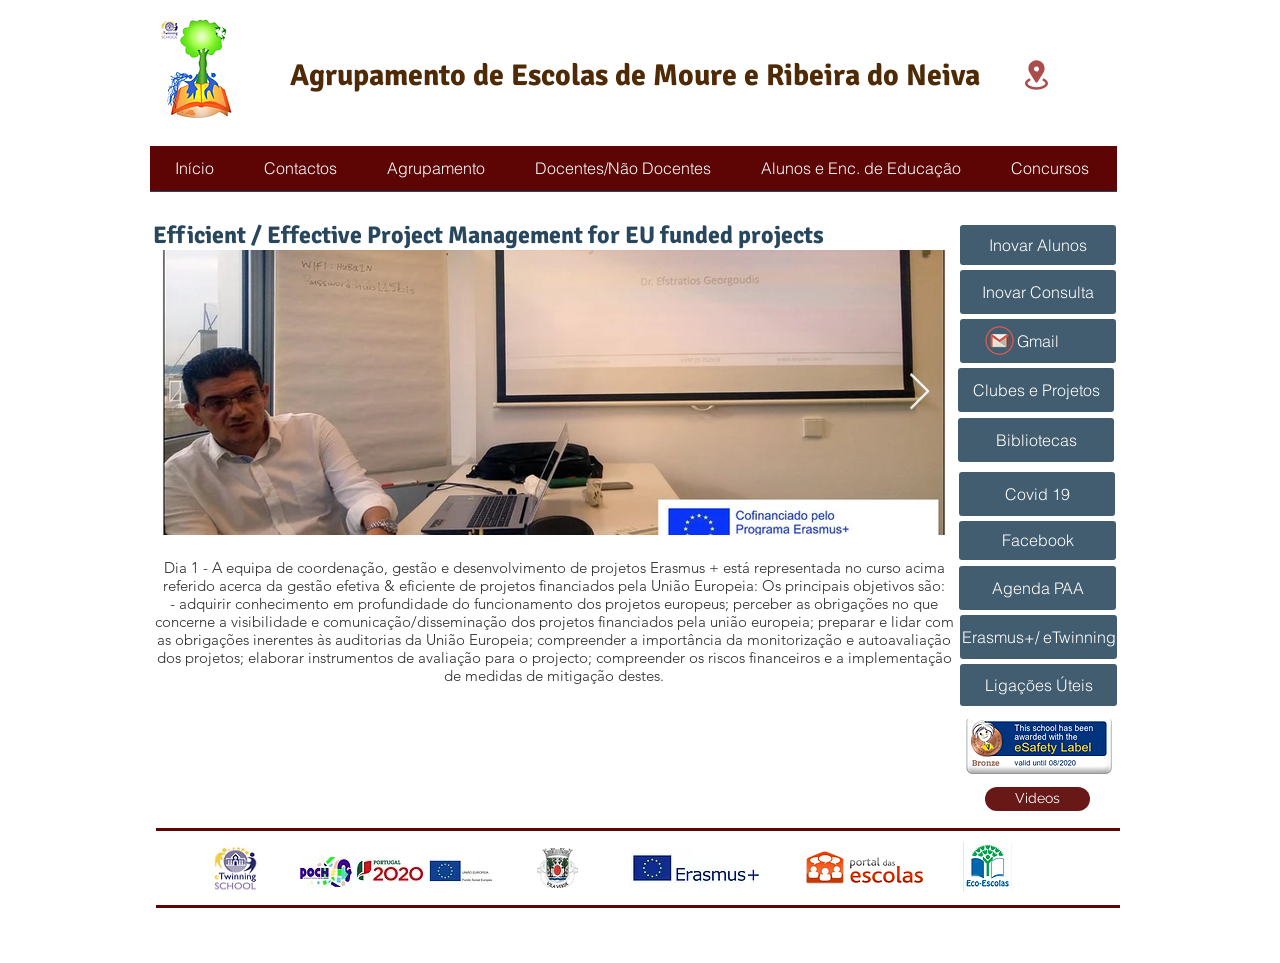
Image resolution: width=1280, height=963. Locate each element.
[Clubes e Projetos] (1036, 390)
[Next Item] (919, 392)
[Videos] (1037, 799)
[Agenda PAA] (1037, 588)
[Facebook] (1037, 540)
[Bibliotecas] (1036, 440)
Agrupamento (378, 75)
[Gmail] (1038, 341)
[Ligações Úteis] (1038, 685)
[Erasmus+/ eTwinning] (1038, 637)
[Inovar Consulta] (1038, 292)
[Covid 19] (1037, 494)
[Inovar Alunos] (1038, 245)
